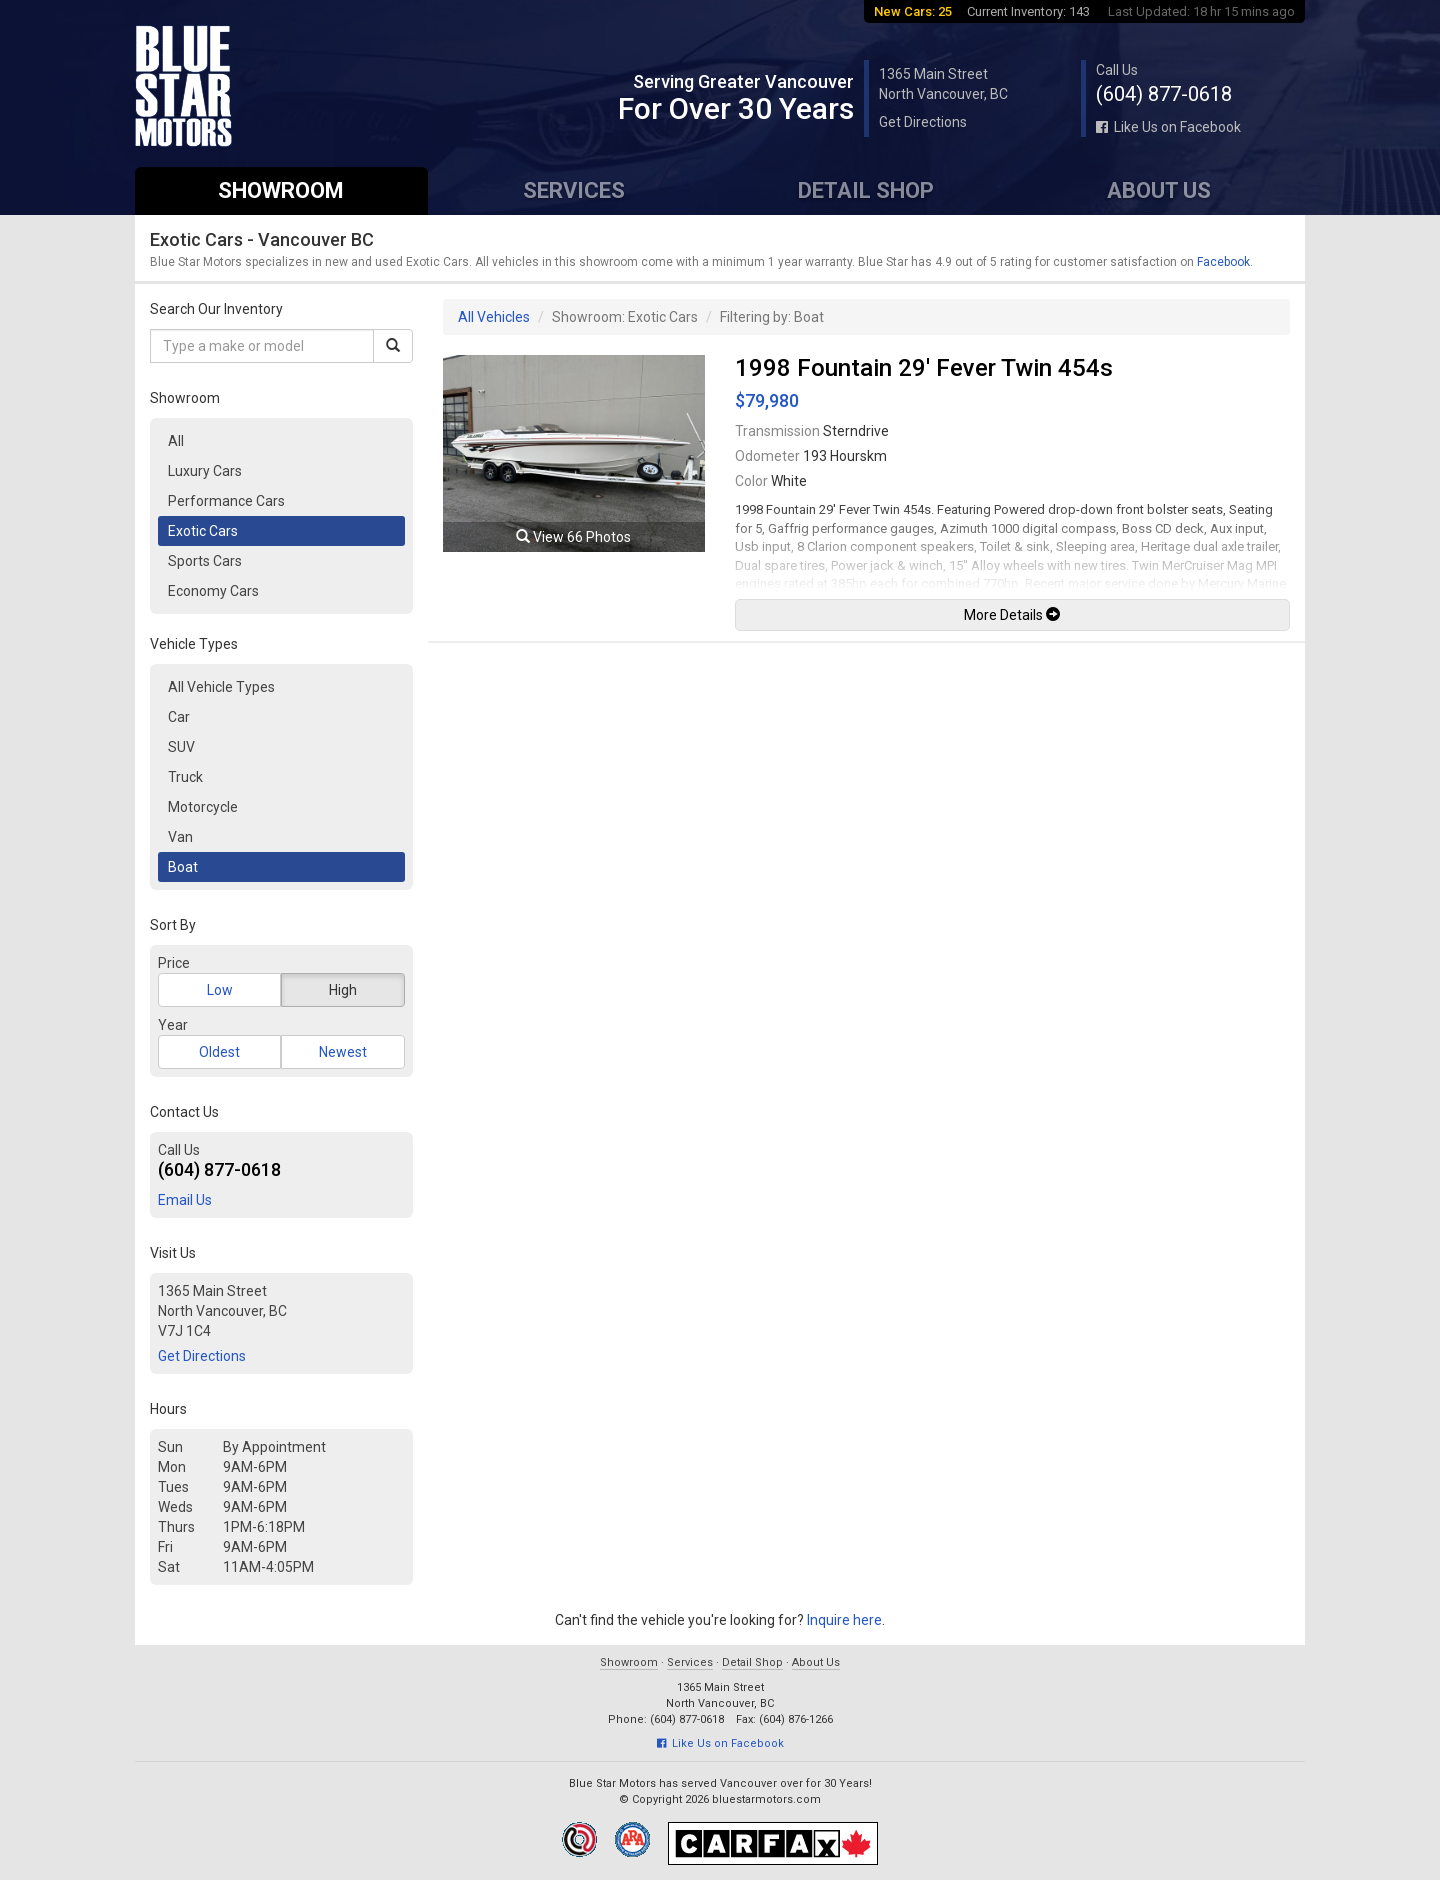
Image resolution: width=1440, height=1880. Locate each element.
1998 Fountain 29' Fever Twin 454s (924, 368)
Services (574, 190)
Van (180, 837)
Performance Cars (226, 501)
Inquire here (844, 1620)
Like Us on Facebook (1168, 127)
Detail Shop (866, 190)
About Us (1159, 190)
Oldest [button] (219, 1052)
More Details (1012, 615)
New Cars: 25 (913, 11)
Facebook (1223, 262)
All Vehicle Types (221, 687)
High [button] (343, 990)
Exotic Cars (203, 531)
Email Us (185, 1200)
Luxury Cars (205, 471)
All (176, 441)
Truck (185, 777)
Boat (183, 867)
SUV (181, 747)
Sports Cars (205, 561)
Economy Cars (213, 591)
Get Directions (923, 122)
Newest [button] (343, 1052)
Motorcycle (203, 807)
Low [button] (220, 990)
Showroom (281, 190)
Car (179, 717)
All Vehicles (494, 317)
